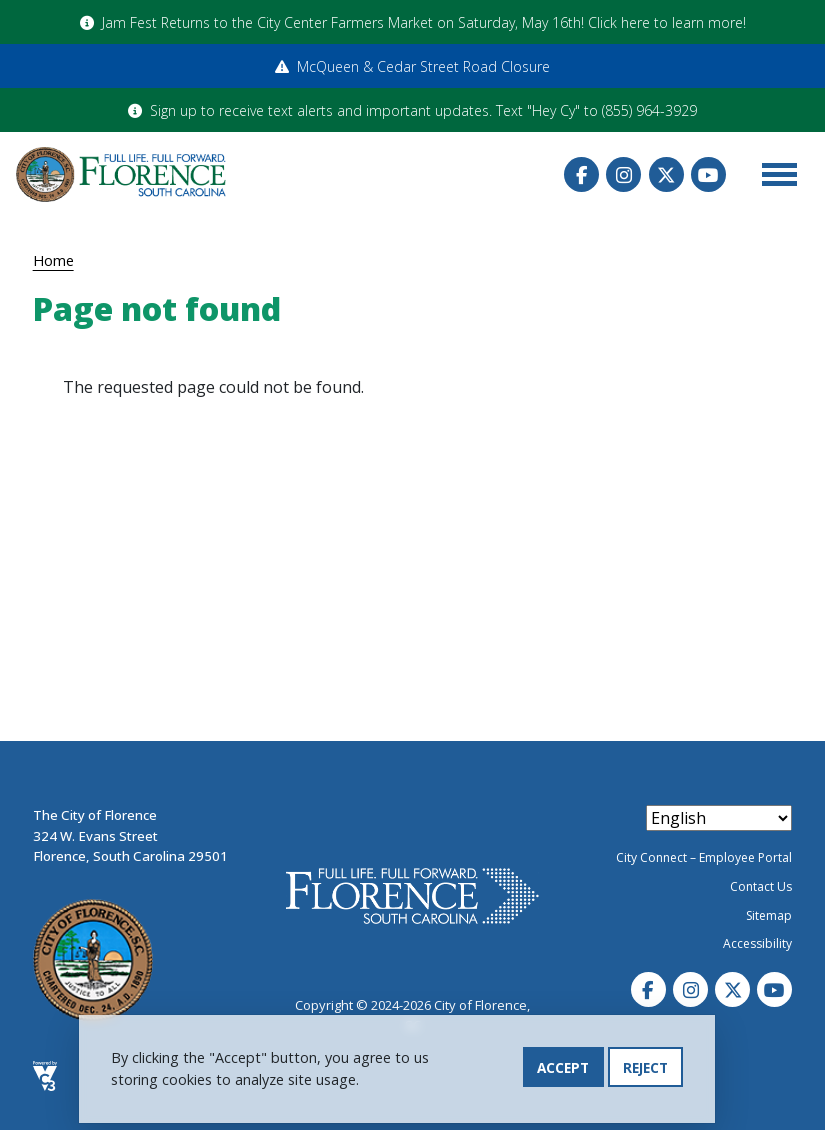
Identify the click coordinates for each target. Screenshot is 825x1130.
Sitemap (769, 915)
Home (53, 260)
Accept (563, 1068)
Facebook (581, 174)
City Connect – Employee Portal (704, 857)
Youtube (708, 174)
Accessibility (757, 943)
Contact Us (761, 886)
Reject (645, 1068)
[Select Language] (719, 818)
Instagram (623, 174)
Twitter (666, 174)
